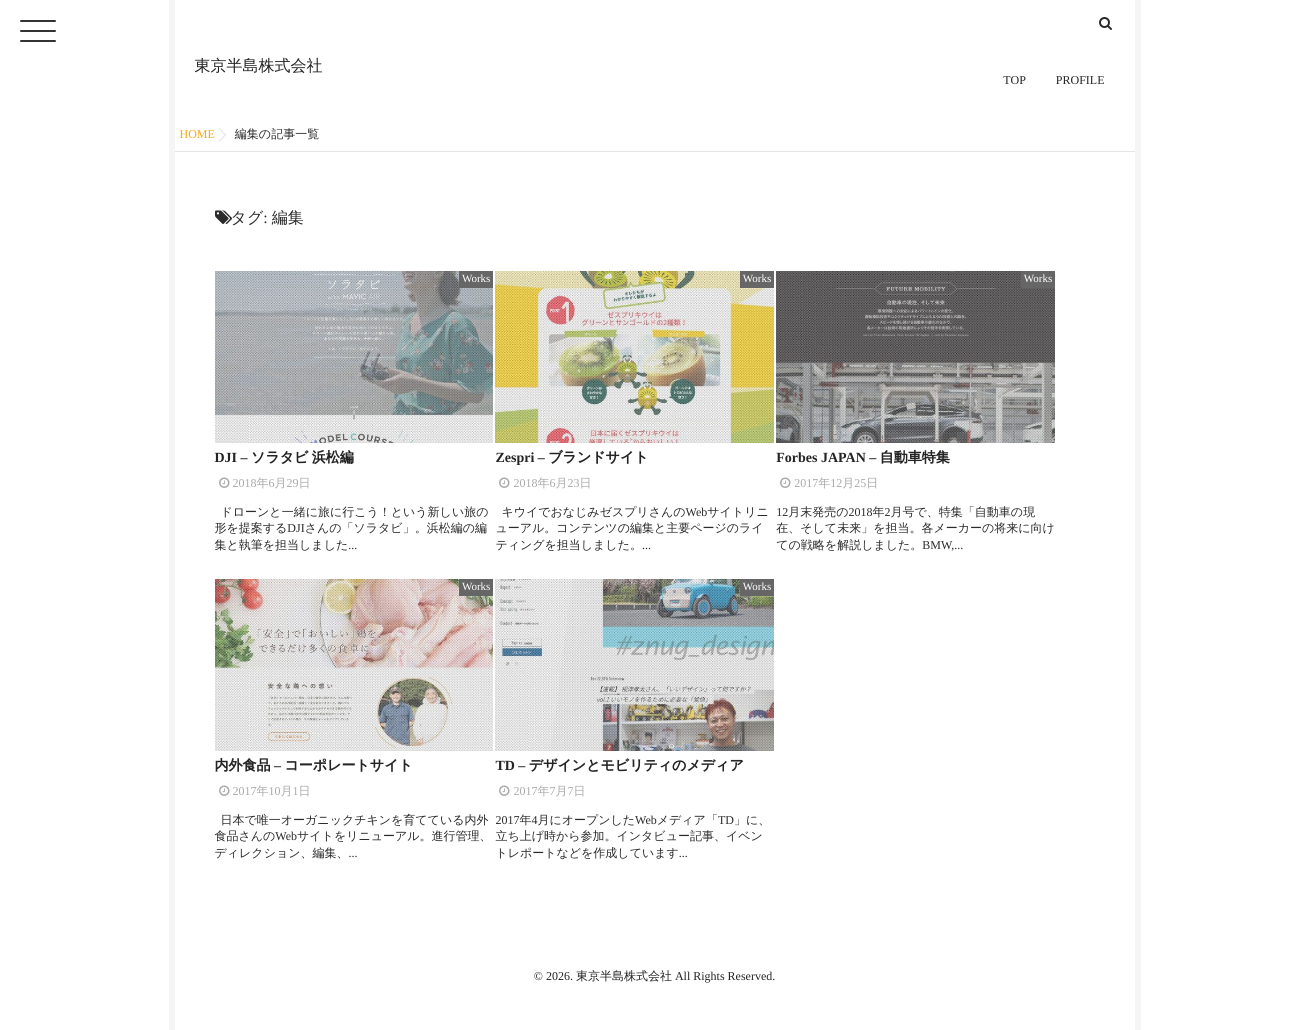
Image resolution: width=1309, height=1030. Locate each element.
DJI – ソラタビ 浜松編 (284, 458)
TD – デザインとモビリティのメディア (619, 766)
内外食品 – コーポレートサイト (314, 766)
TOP (1014, 85)
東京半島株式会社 (259, 61)
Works (476, 279)
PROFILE (1080, 85)
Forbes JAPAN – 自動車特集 (863, 458)
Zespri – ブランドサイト (571, 458)
